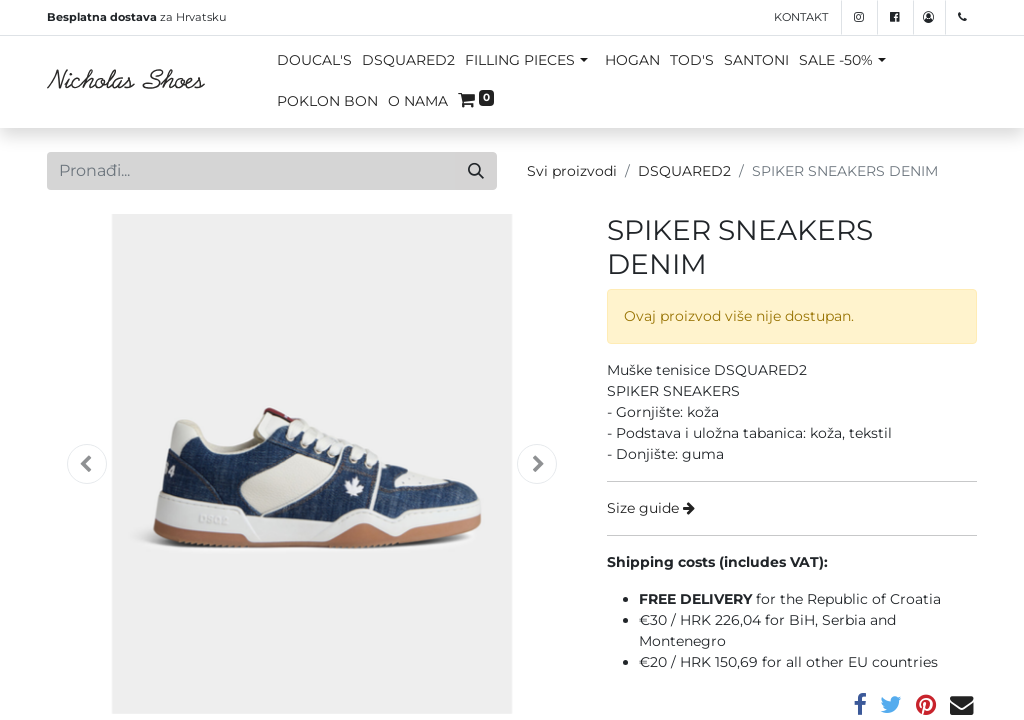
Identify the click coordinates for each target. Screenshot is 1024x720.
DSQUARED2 (408, 60)
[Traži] (476, 171)
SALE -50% (836, 60)
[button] (87, 464)
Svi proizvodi (572, 171)
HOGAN (632, 60)
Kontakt (801, 17)
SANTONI (756, 60)
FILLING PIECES (520, 60)
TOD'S (692, 60)
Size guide (651, 508)
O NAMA (418, 101)
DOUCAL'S (314, 60)
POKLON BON (327, 101)
